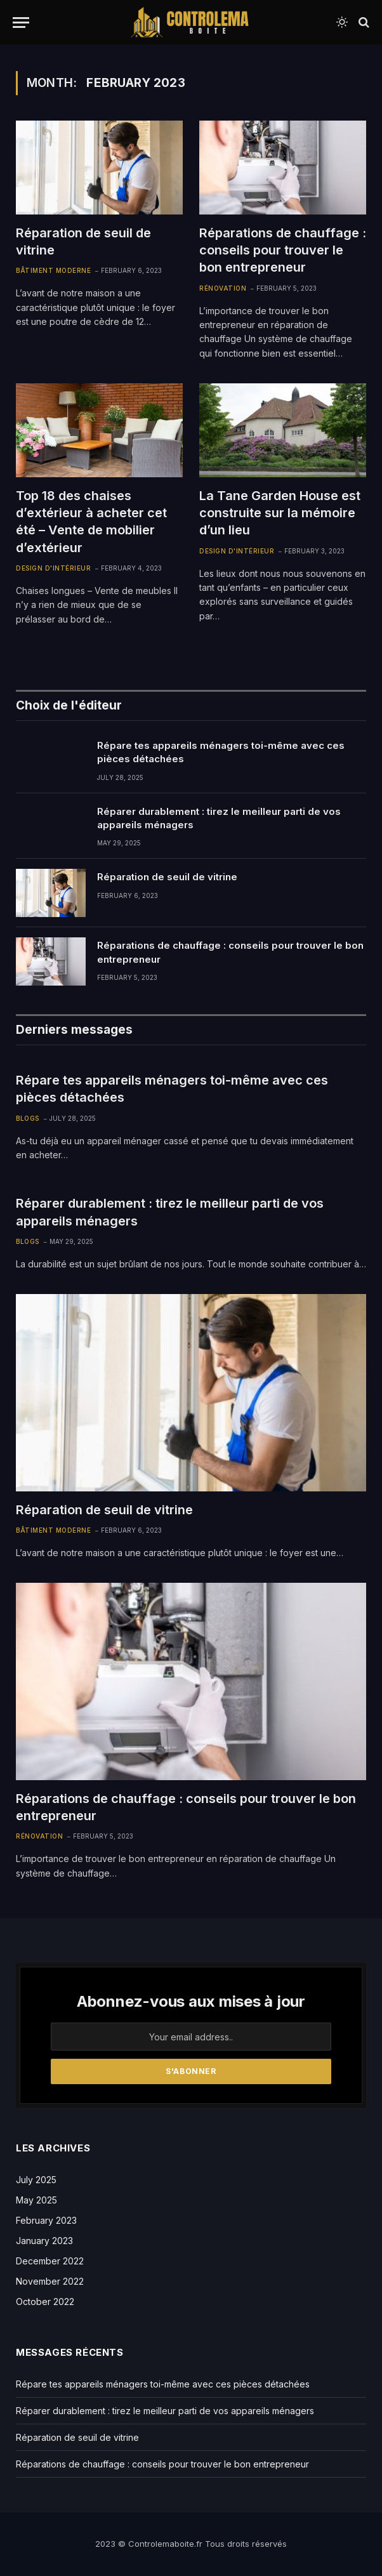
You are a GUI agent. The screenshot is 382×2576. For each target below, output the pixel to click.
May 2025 (36, 2200)
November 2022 (50, 2281)
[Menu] (21, 22)
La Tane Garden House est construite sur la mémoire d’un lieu (279, 513)
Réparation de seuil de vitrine (83, 241)
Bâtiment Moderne (53, 270)
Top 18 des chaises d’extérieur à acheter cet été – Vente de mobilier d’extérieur (91, 521)
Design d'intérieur (53, 568)
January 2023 (44, 2240)
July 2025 (36, 2179)
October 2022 (45, 2301)
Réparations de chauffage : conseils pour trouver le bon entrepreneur (282, 250)
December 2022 (50, 2261)
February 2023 (46, 2220)
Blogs (27, 1118)
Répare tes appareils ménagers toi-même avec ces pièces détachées (221, 752)
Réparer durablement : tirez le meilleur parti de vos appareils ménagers (219, 818)
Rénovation (222, 288)
